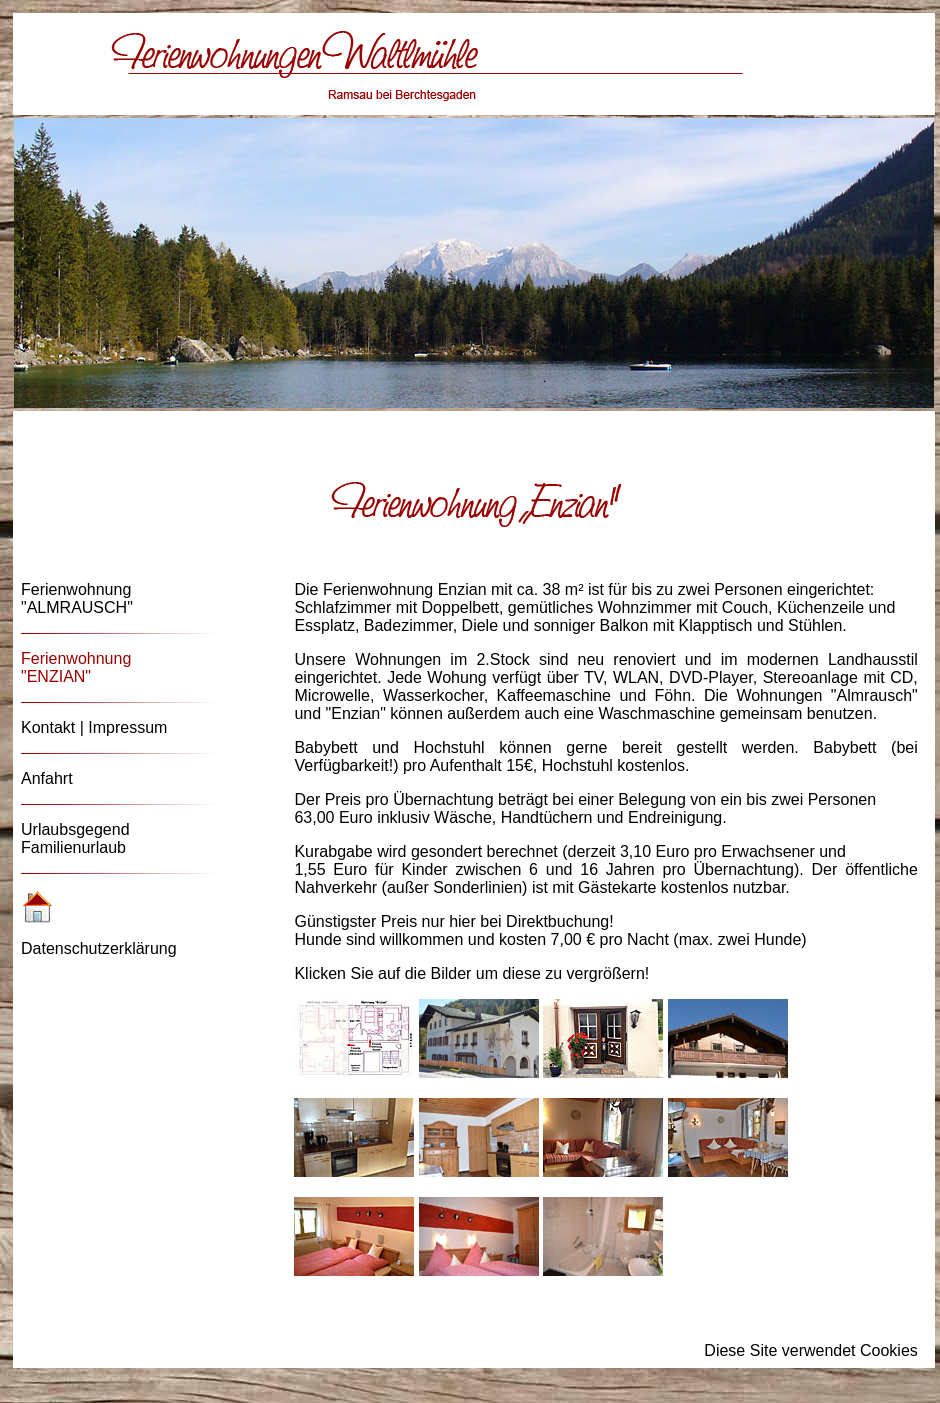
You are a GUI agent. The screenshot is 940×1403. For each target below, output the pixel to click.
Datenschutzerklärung (99, 948)
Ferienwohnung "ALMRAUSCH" (77, 598)
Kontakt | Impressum (94, 727)
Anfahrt (47, 778)
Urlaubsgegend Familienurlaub (75, 838)
